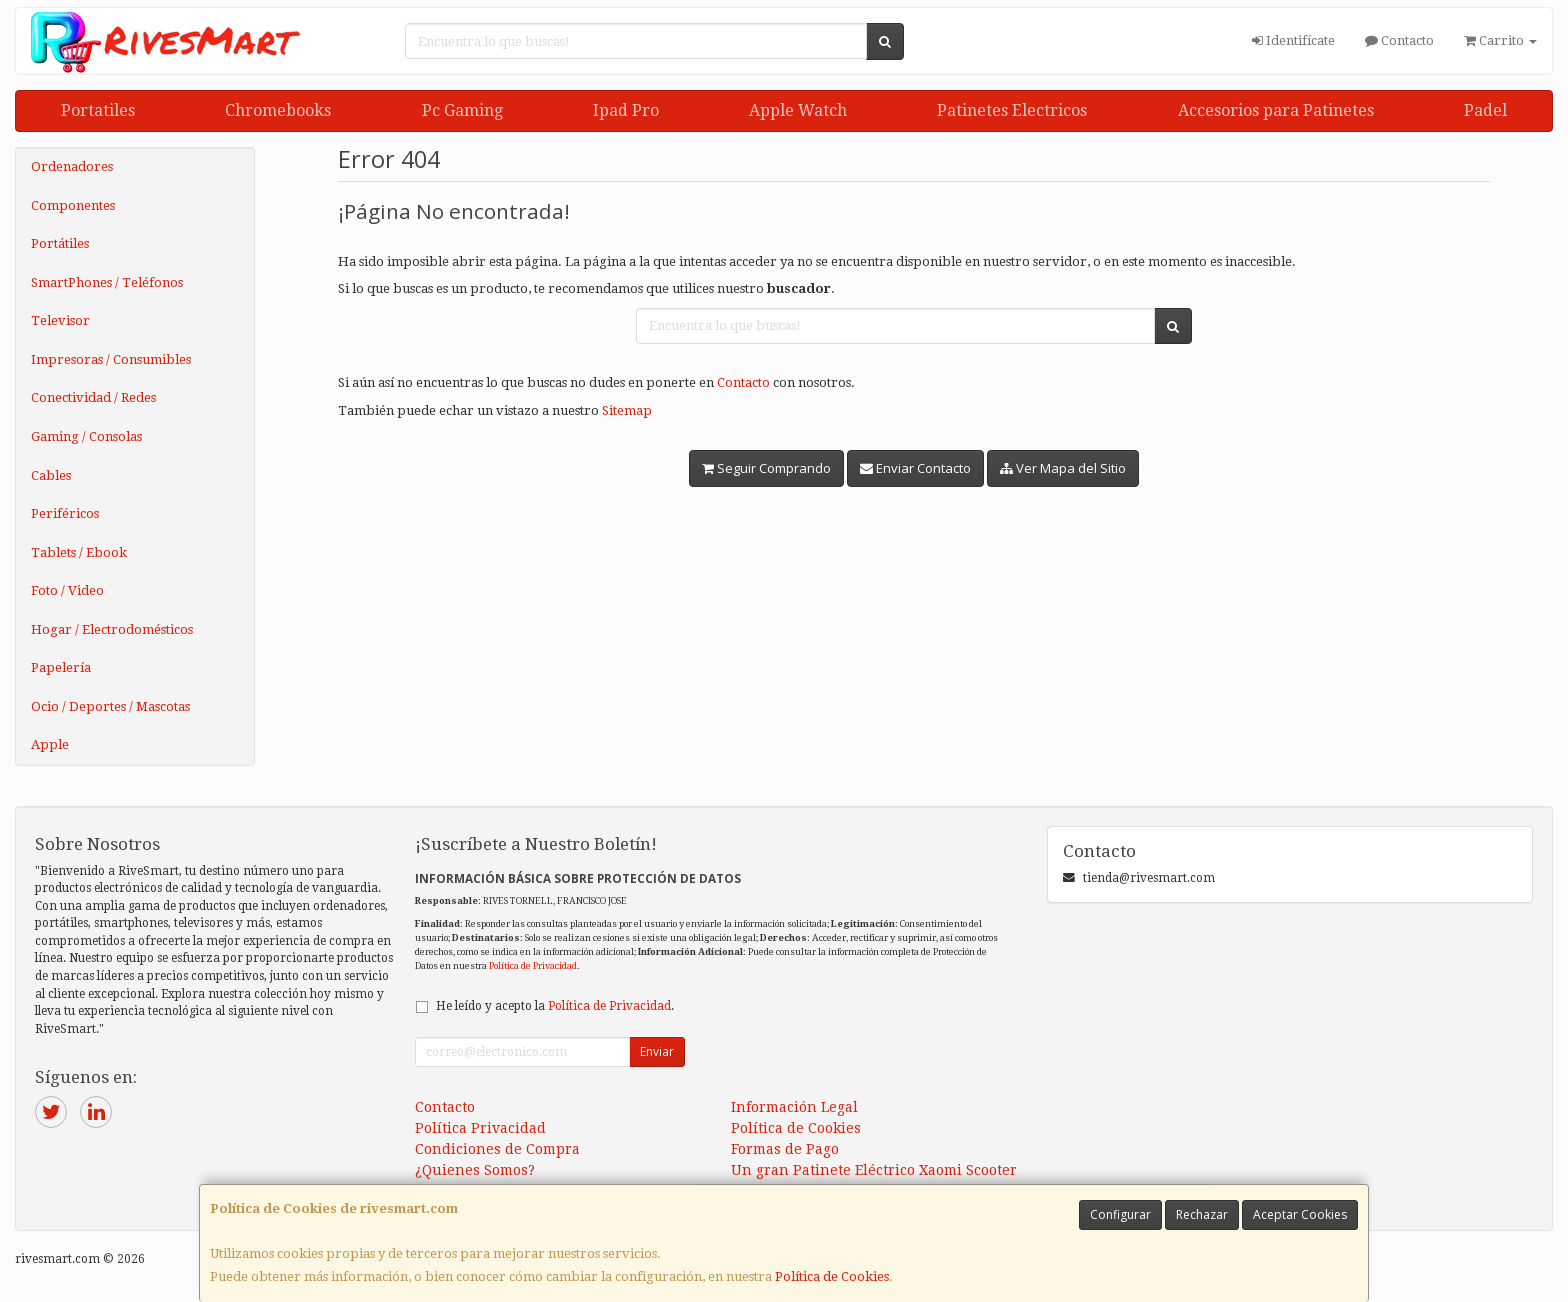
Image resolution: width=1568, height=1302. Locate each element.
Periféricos (65, 513)
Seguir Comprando (766, 468)
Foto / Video (67, 590)
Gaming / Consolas (86, 436)
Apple (50, 744)
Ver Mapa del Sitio (1063, 468)
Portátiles (60, 243)
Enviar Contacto (915, 468)
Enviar (657, 1051)
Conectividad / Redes (93, 397)
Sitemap (627, 410)
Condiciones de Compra (497, 1149)
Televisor (60, 320)
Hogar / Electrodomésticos (112, 629)
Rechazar (1202, 1214)
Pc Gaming (462, 110)
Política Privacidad (480, 1128)
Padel (1485, 110)
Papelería (61, 667)
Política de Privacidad (533, 965)
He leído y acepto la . (555, 1006)
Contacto (1399, 40)
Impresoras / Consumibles (111, 359)
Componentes (73, 205)
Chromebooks (278, 110)
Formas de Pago (785, 1149)
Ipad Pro (626, 110)
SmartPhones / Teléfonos (107, 282)
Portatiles (98, 110)
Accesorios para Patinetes (1276, 110)
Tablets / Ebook (79, 552)
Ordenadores (72, 166)
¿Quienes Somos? (475, 1170)
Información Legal (794, 1107)
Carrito (1500, 40)
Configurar (1120, 1214)
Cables (51, 475)
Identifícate (1293, 40)
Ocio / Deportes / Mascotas (110, 706)
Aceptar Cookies (1300, 1214)
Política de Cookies (832, 1276)
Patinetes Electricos (1012, 110)
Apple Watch (798, 110)
